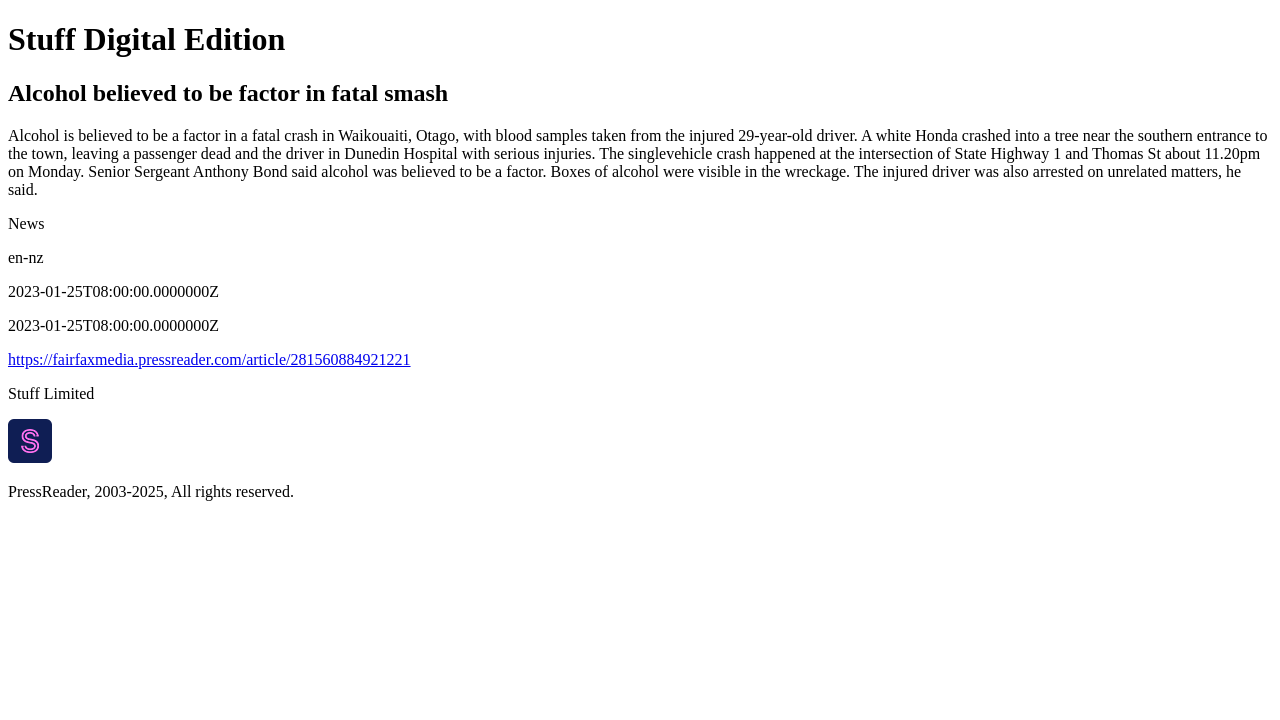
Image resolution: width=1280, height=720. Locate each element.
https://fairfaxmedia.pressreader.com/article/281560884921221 (209, 359)
